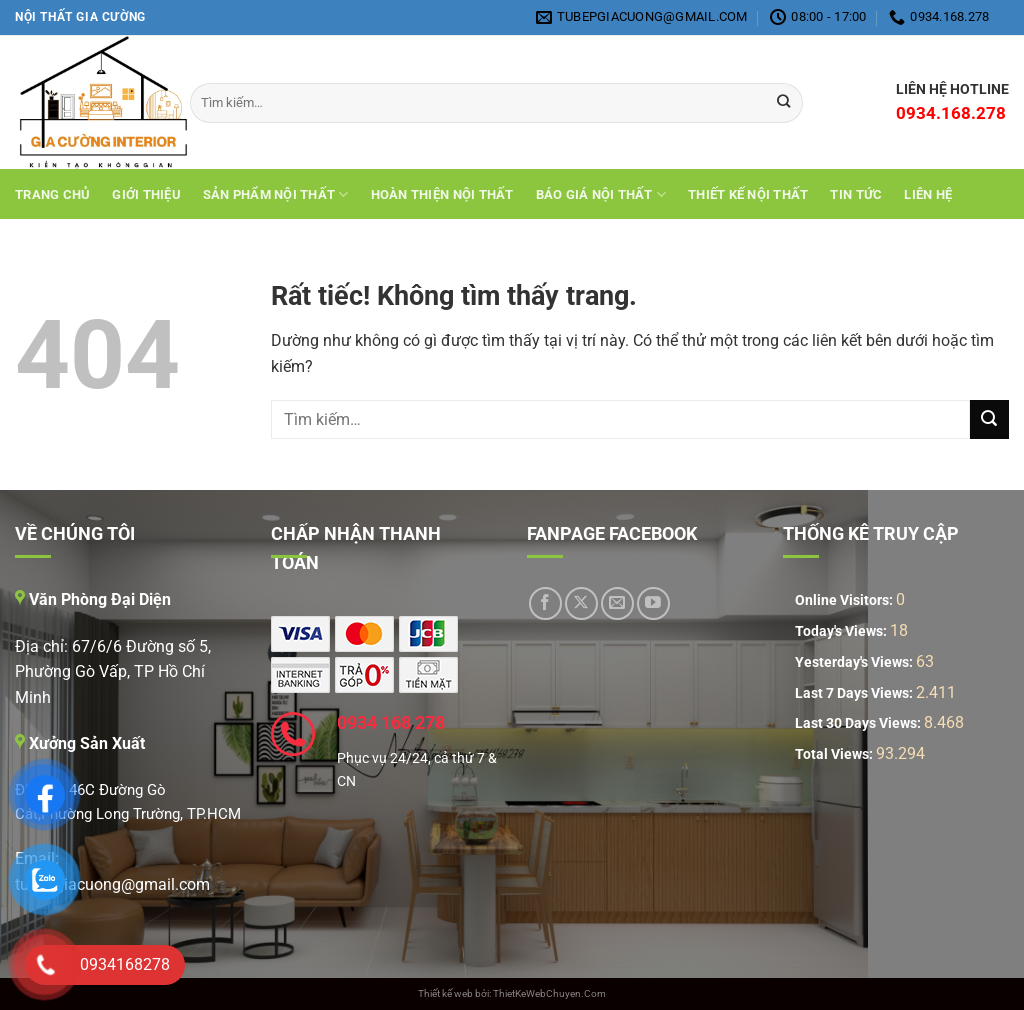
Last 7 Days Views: (855, 693)
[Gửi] (989, 419)
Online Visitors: (845, 600)
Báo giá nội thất (601, 194)
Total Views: (835, 754)
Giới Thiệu (146, 194)
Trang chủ (52, 194)
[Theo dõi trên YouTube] (653, 603)
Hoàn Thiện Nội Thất (442, 194)
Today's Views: (842, 631)
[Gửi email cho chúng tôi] (617, 603)
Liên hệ (928, 194)
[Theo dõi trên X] (581, 603)
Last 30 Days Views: (859, 723)
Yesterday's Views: (855, 662)
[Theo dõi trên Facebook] (545, 603)
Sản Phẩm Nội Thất (276, 194)
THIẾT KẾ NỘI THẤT (748, 194)
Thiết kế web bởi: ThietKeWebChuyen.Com (512, 993)
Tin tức (856, 194)
